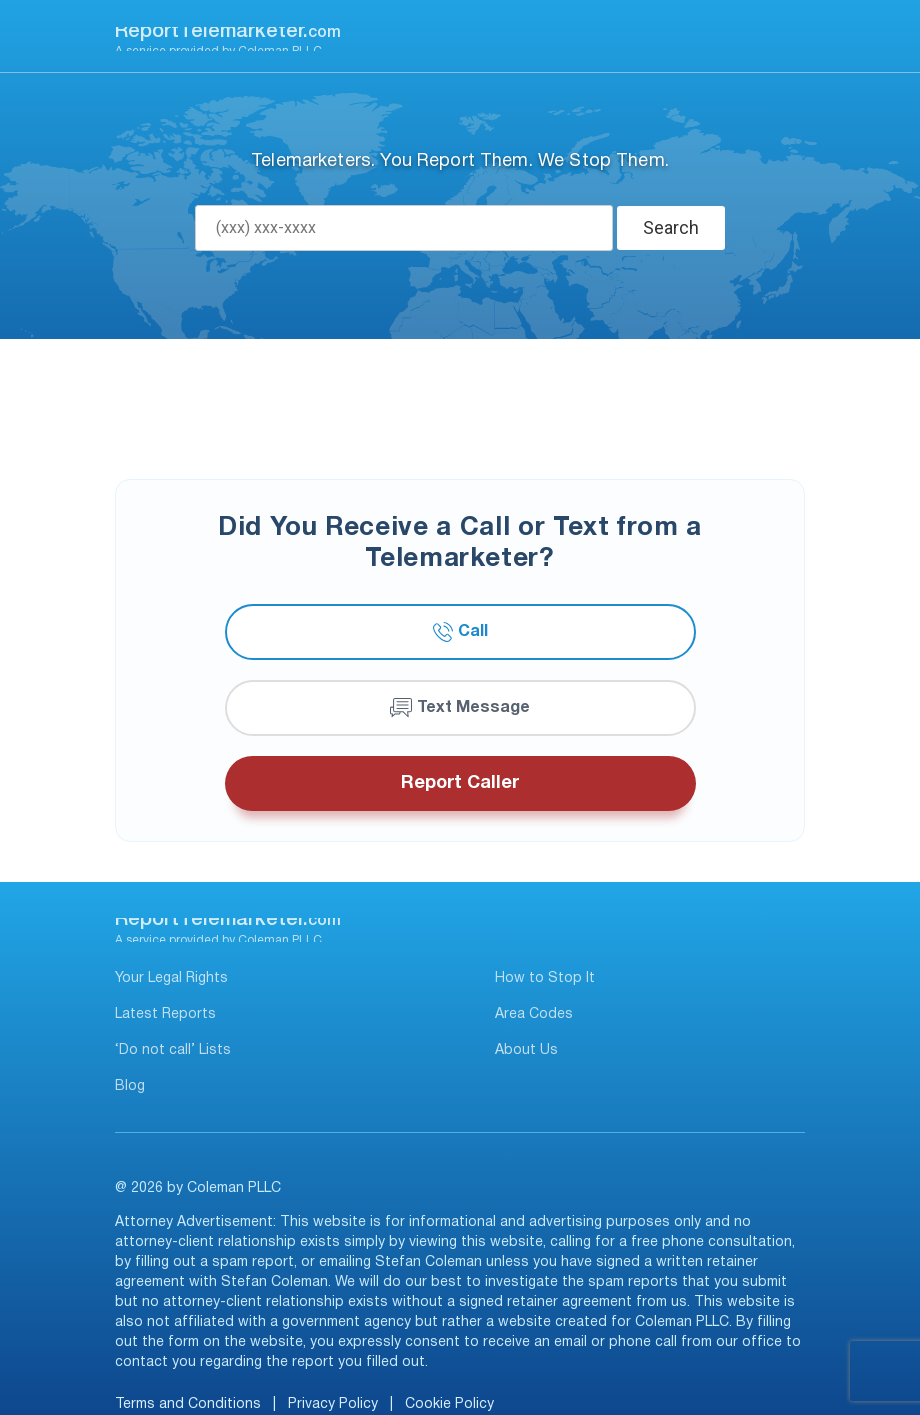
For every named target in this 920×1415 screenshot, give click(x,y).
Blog (130, 1086)
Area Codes (534, 1014)
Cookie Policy (449, 1404)
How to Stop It (545, 978)
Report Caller (460, 783)
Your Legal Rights (171, 978)
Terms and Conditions (188, 1404)
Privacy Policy (333, 1404)
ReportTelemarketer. (228, 32)
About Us (526, 1050)
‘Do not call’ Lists (173, 1050)
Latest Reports (165, 1014)
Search (671, 227)
